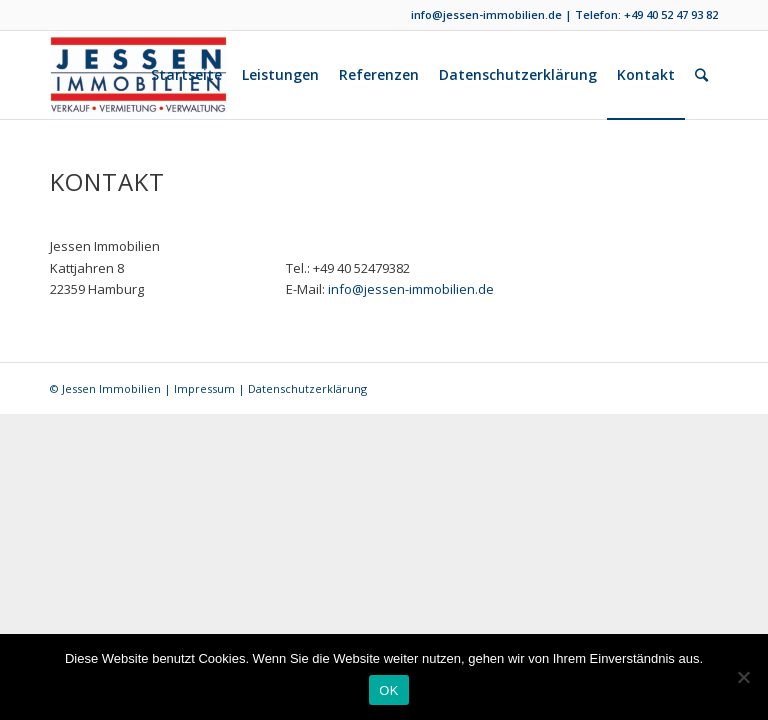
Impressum (204, 388)
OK (388, 690)
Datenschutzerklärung (307, 388)
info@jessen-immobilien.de (486, 14)
